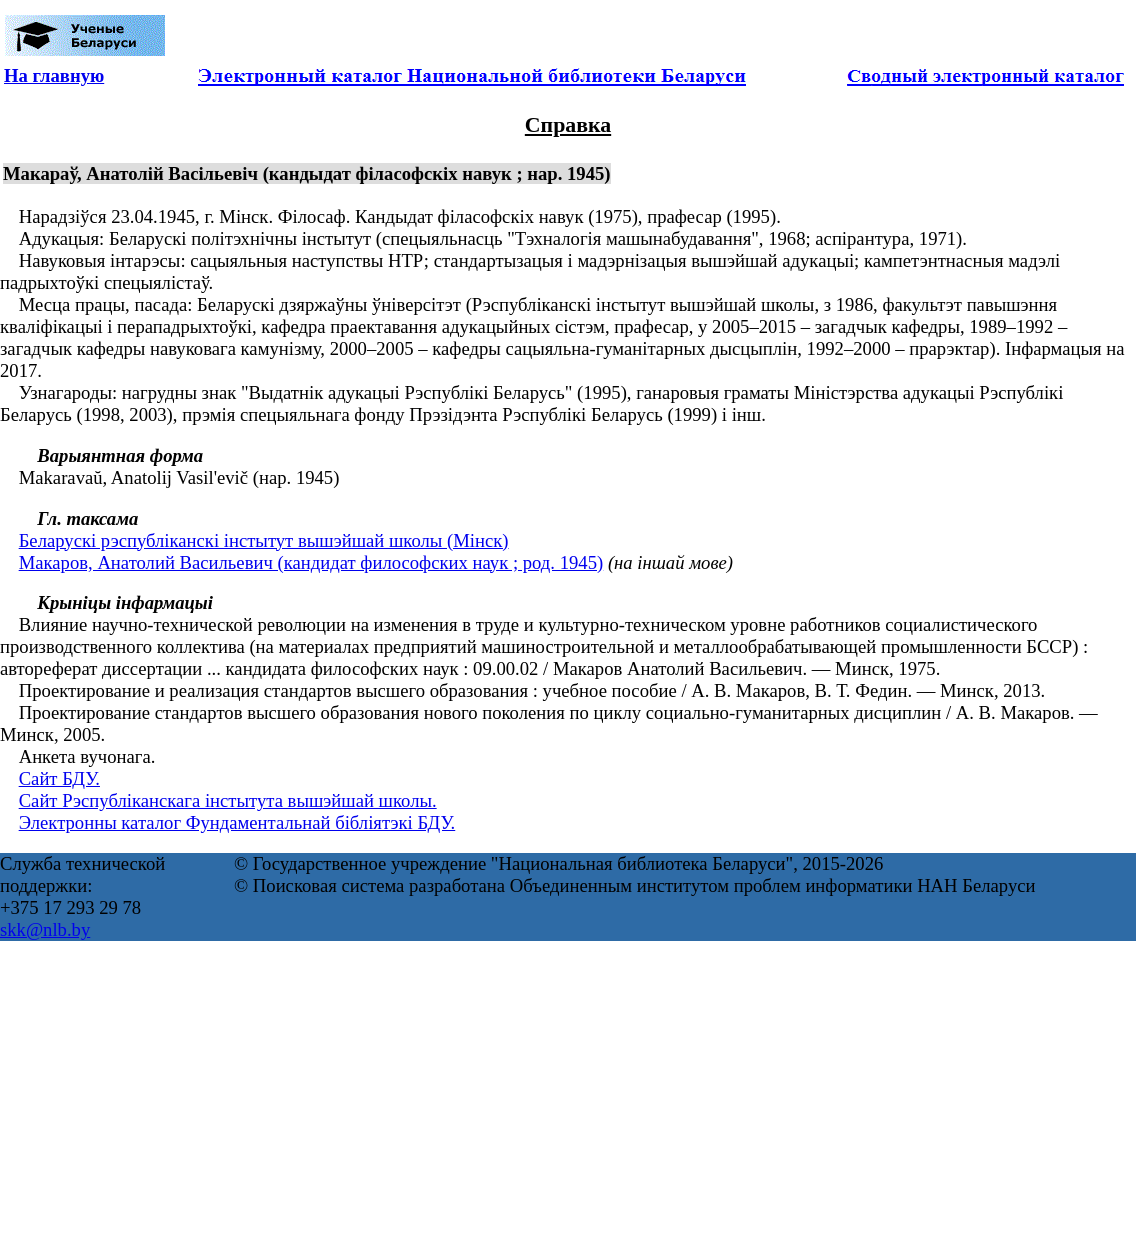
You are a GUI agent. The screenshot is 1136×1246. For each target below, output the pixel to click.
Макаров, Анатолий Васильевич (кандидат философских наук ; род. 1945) (311, 562)
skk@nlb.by (45, 929)
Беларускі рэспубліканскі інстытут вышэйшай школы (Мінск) (264, 540)
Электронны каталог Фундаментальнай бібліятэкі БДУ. (237, 822)
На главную (54, 75)
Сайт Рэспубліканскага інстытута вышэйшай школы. (228, 800)
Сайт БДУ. (59, 778)
